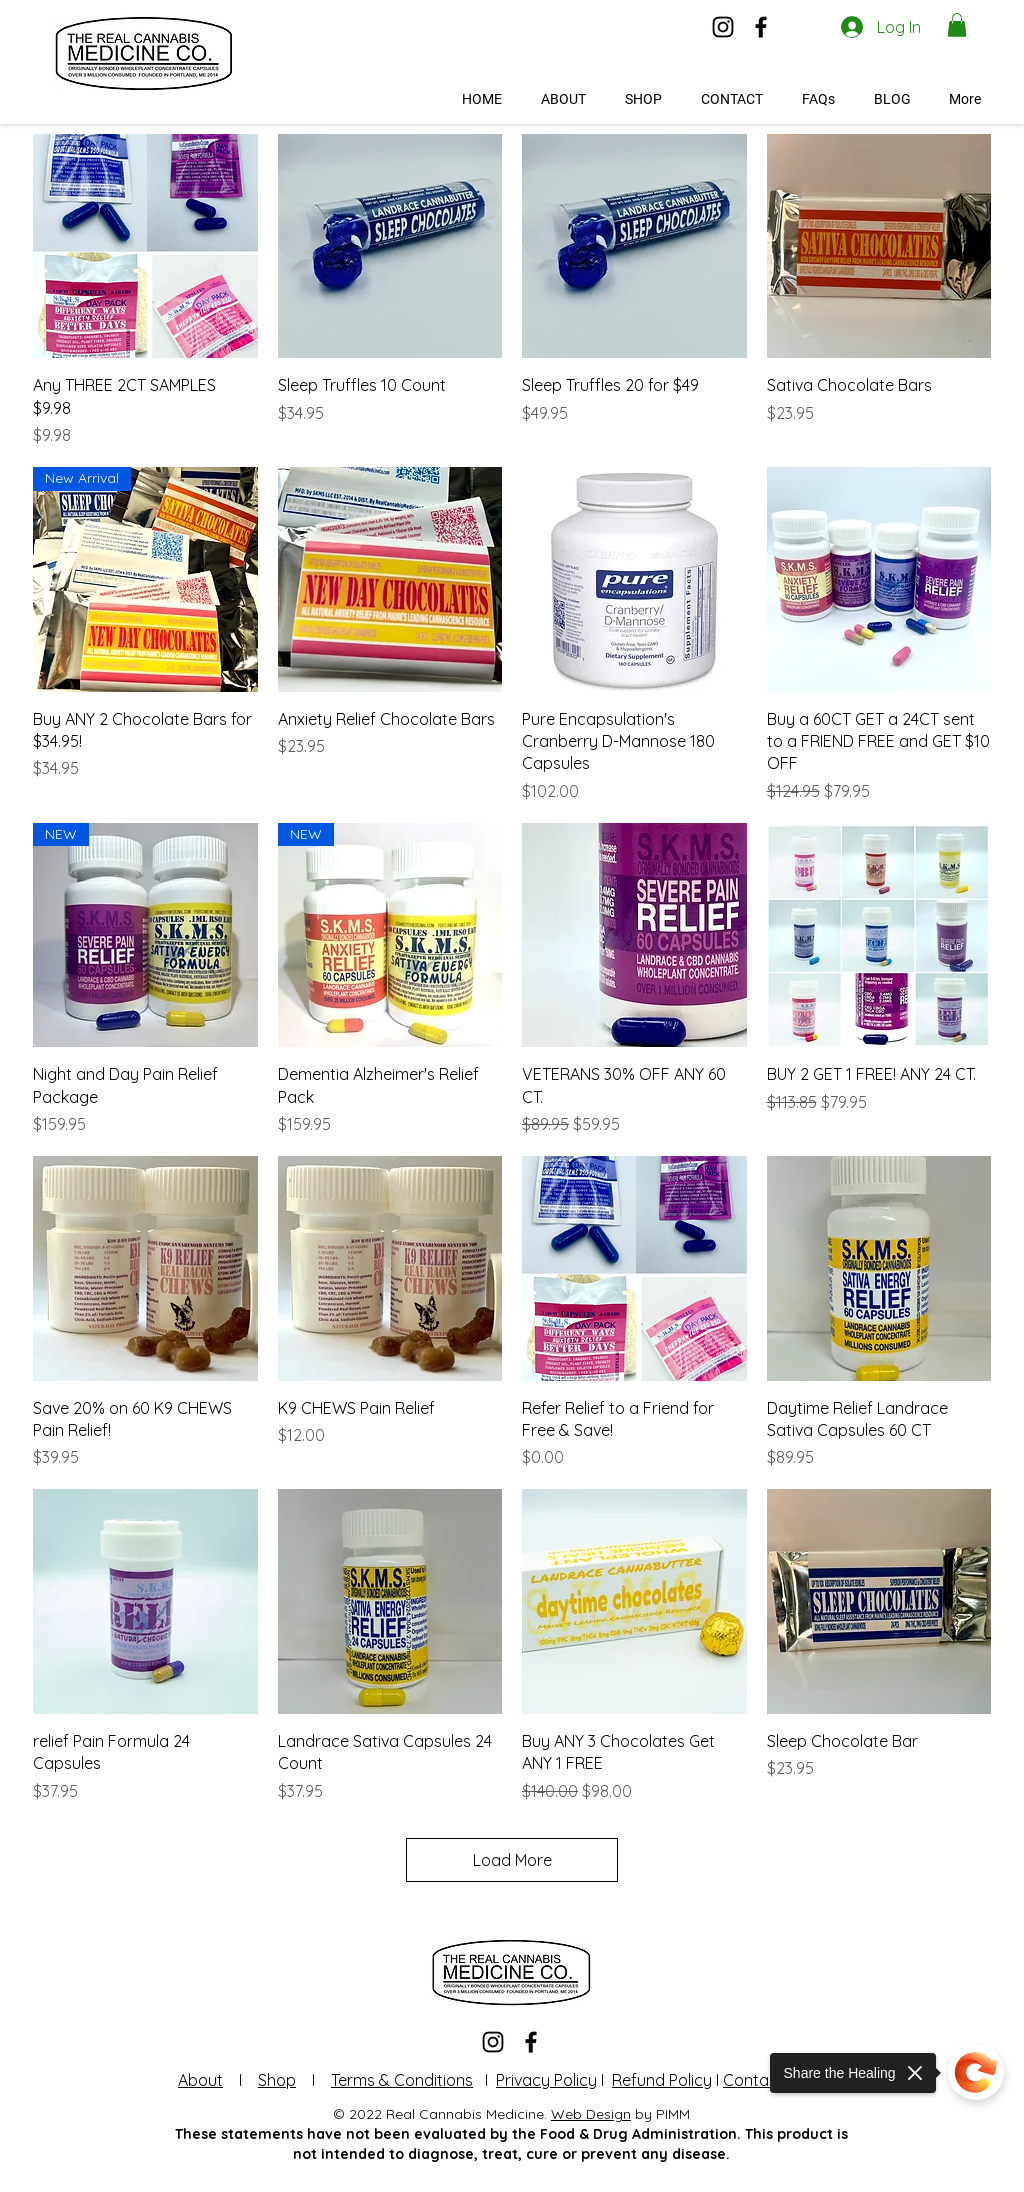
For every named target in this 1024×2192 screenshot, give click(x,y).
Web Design (591, 2114)
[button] (957, 25)
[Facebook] (761, 27)
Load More (512, 1860)
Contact (753, 2080)
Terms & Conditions (402, 2080)
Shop (277, 2080)
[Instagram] (723, 27)
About (200, 2080)
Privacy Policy (546, 2080)
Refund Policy (662, 2080)
